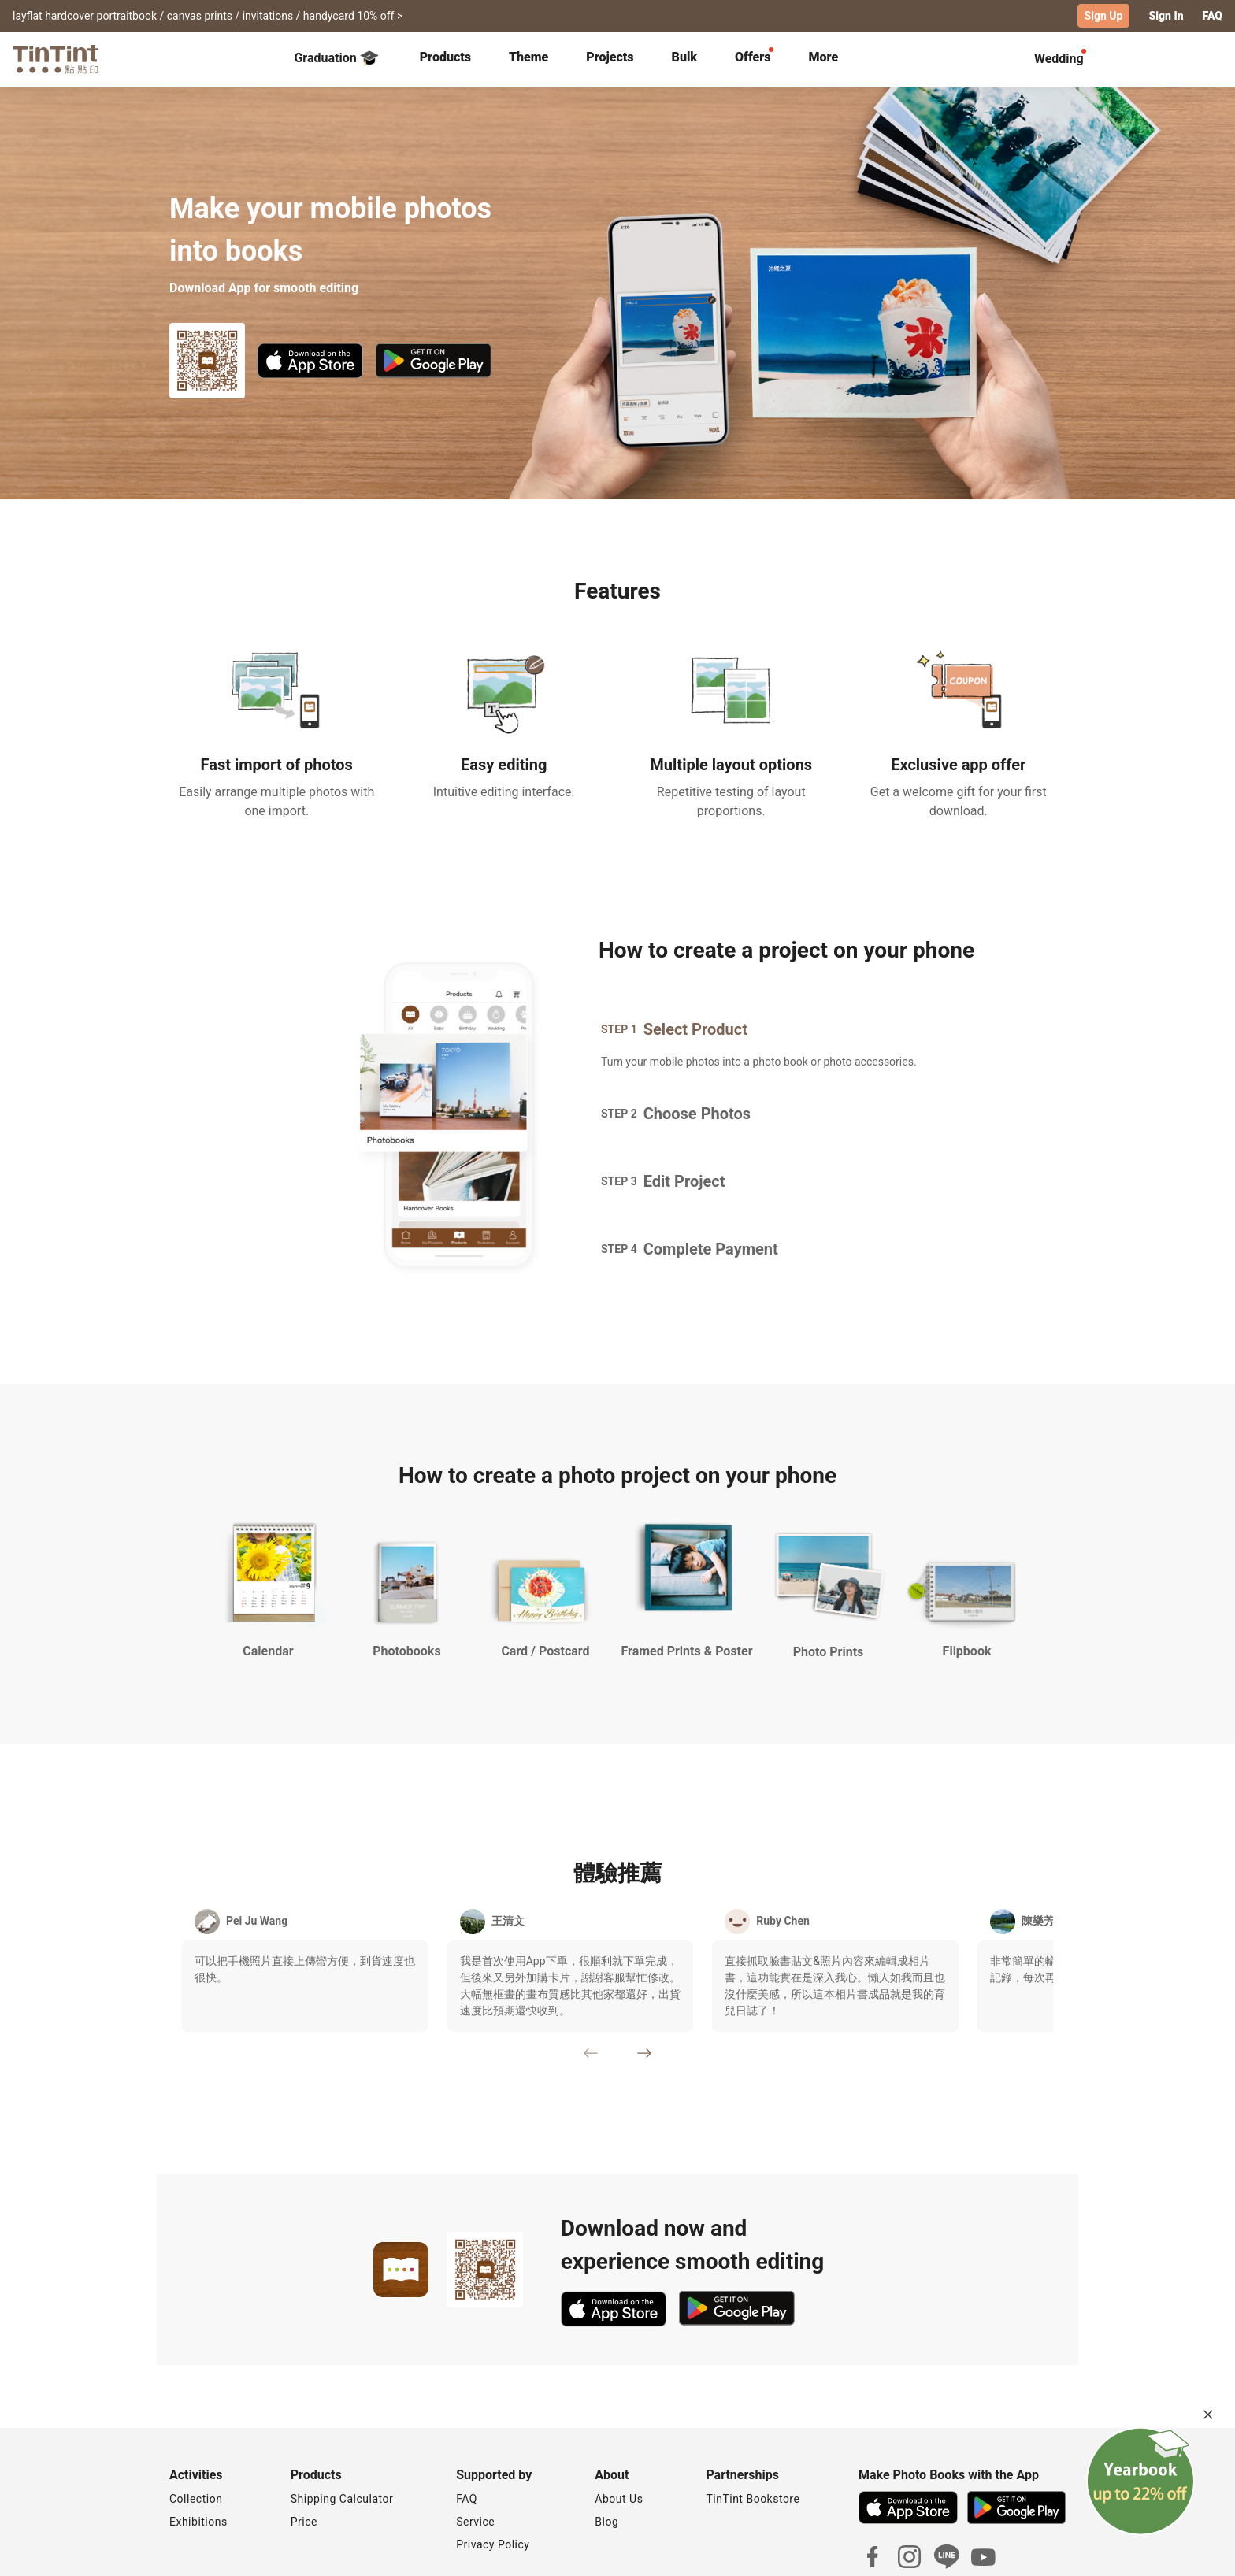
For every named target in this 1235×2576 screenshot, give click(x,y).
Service (475, 2521)
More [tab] (824, 57)
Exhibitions (198, 2521)
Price (304, 2521)
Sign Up (1104, 15)
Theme (528, 57)
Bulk (685, 57)
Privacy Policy (492, 2544)
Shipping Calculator (342, 2499)
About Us (619, 2499)
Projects (609, 57)
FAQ (1212, 15)
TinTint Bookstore (752, 2499)
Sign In (1165, 15)
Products (445, 57)
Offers (752, 57)
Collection (195, 2499)
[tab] (445, 59)
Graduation (336, 58)
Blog (606, 2521)
